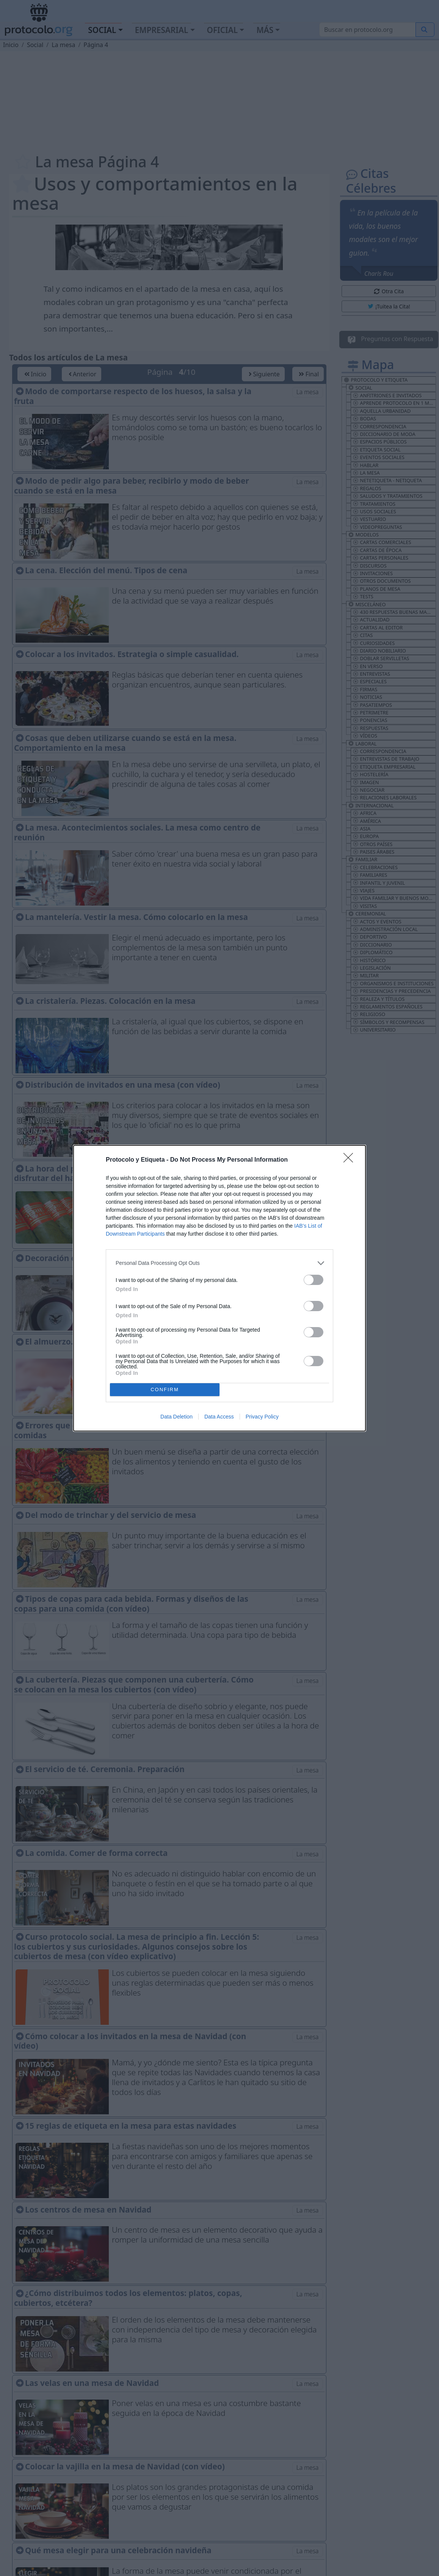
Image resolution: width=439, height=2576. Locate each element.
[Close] (350, 1160)
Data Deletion (176, 1417)
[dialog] (219, 1288)
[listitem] (219, 1263)
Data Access (219, 1417)
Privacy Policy (262, 1417)
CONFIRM (165, 1389)
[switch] (313, 1280)
